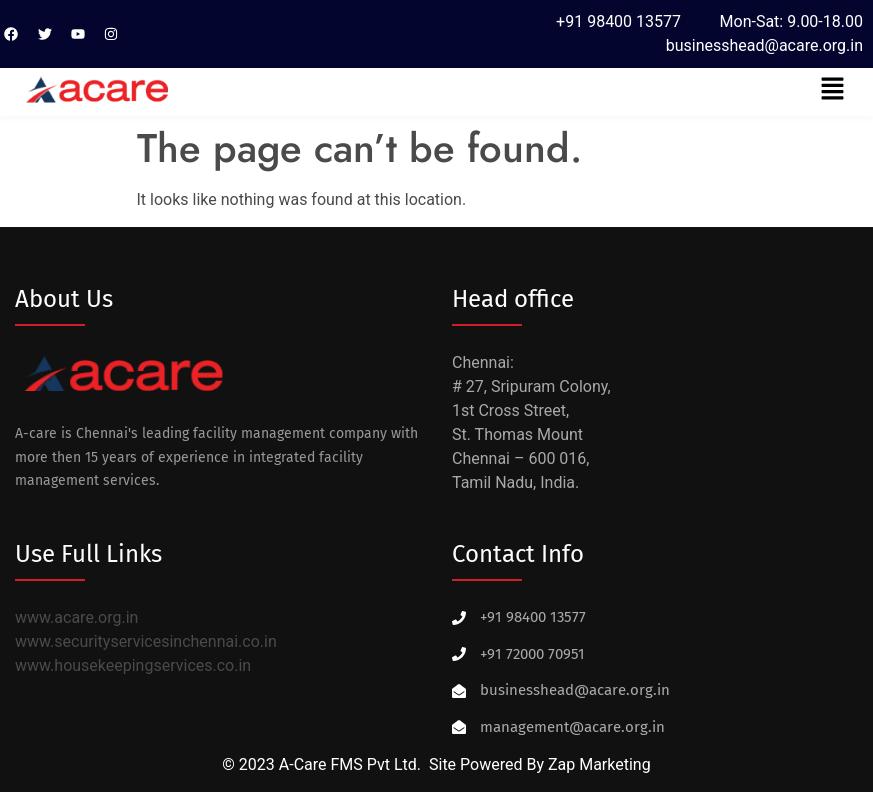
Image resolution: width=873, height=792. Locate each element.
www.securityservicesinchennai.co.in (146, 641)
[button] (833, 90)
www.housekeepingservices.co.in (133, 665)
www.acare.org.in (76, 617)
